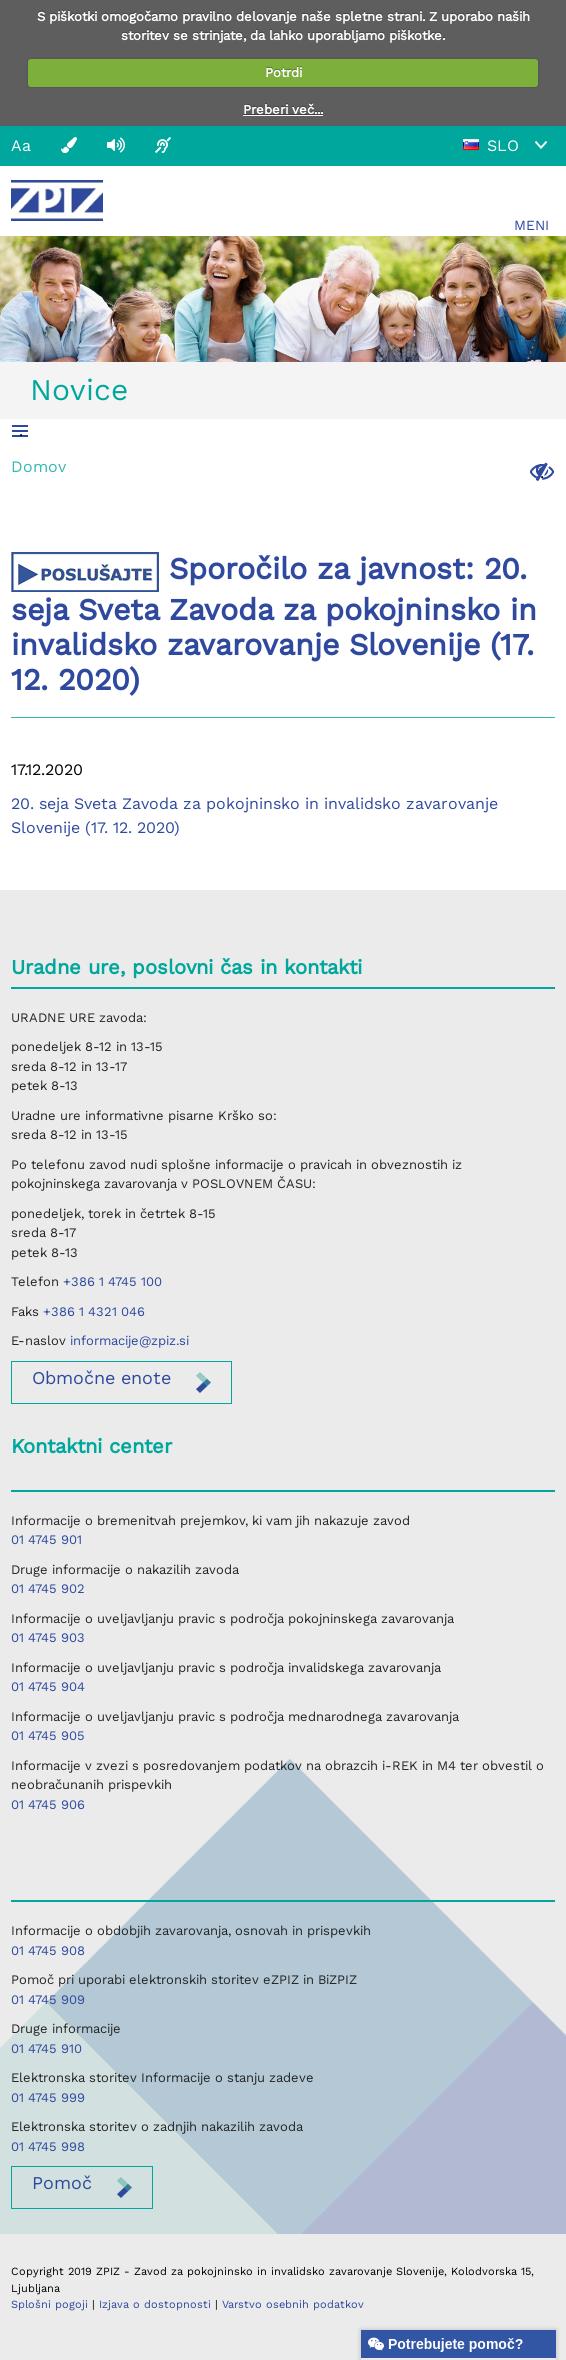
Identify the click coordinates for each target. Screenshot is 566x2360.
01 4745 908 (48, 1950)
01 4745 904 (48, 1686)
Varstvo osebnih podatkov (293, 2304)
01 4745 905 (48, 1735)
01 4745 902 (48, 1588)
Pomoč (62, 2182)
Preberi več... (283, 109)
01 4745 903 (48, 1637)
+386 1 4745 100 (112, 1281)
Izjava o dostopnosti (155, 2304)
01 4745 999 (48, 2097)
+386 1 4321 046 (94, 1311)
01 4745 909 (48, 1999)
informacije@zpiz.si (129, 1340)
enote (101, 1377)
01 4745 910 (46, 2048)
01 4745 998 (48, 2146)
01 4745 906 (48, 1804)
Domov (38, 466)
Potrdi (283, 72)
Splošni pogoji (49, 2304)
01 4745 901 (46, 1539)
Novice (79, 389)
